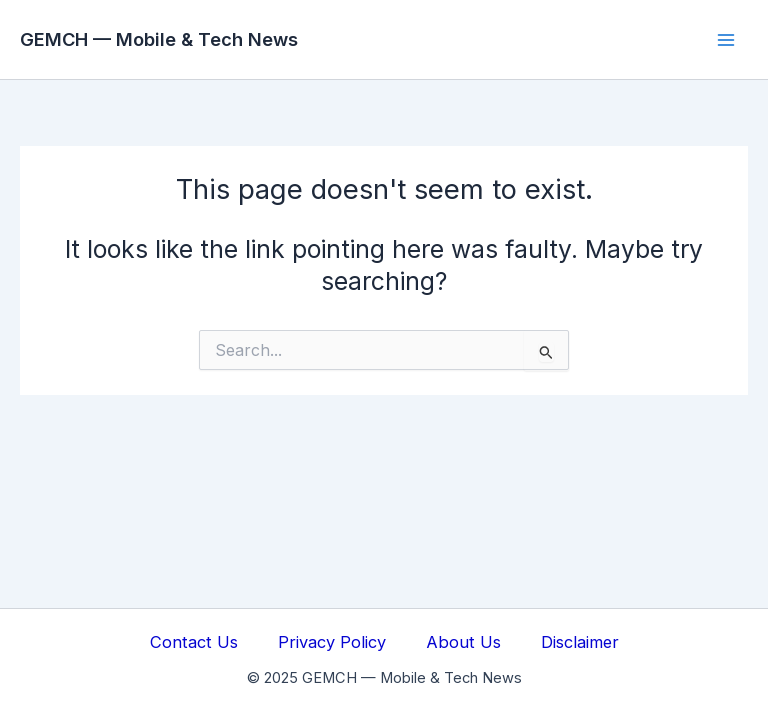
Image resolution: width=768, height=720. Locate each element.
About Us (463, 642)
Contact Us (194, 642)
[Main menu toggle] (725, 39)
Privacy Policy (332, 642)
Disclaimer (580, 642)
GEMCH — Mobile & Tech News (159, 39)
